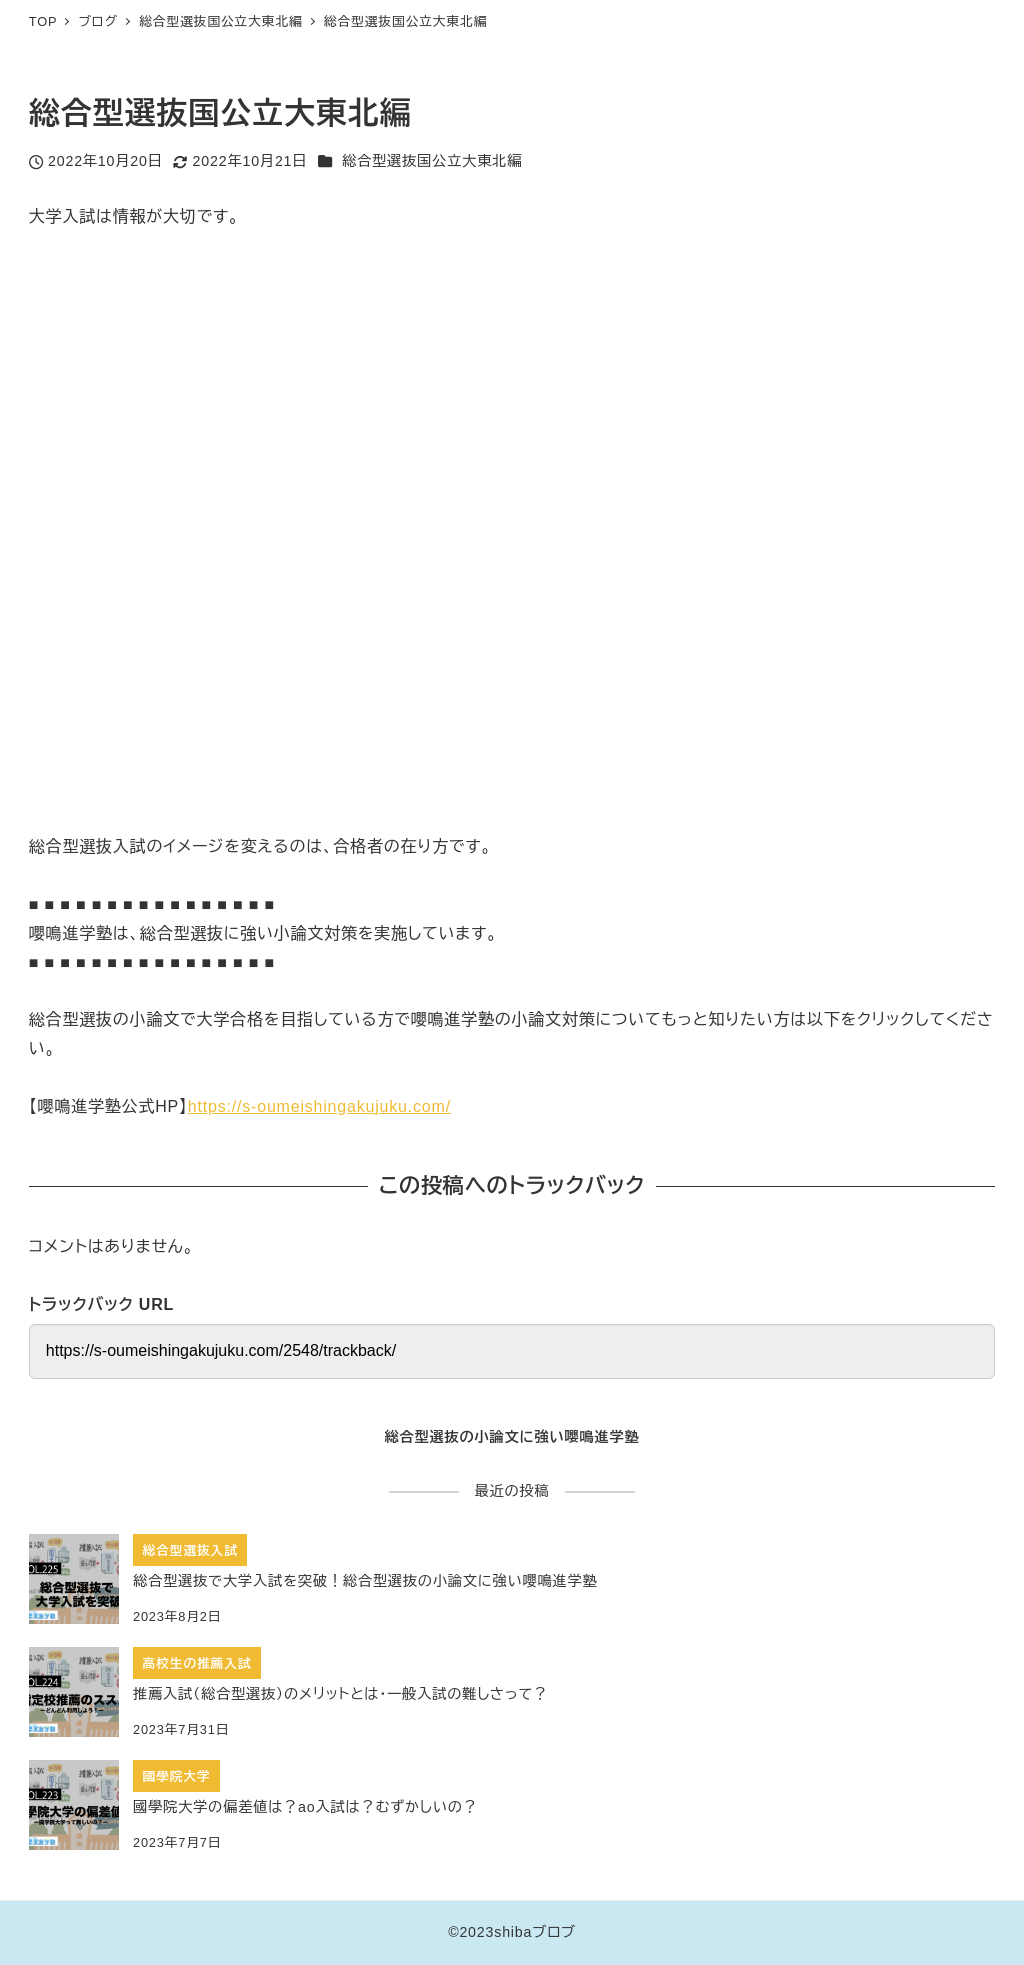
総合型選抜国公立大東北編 (432, 161)
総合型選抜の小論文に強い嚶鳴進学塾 (511, 1437)
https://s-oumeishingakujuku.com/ (319, 1106)
